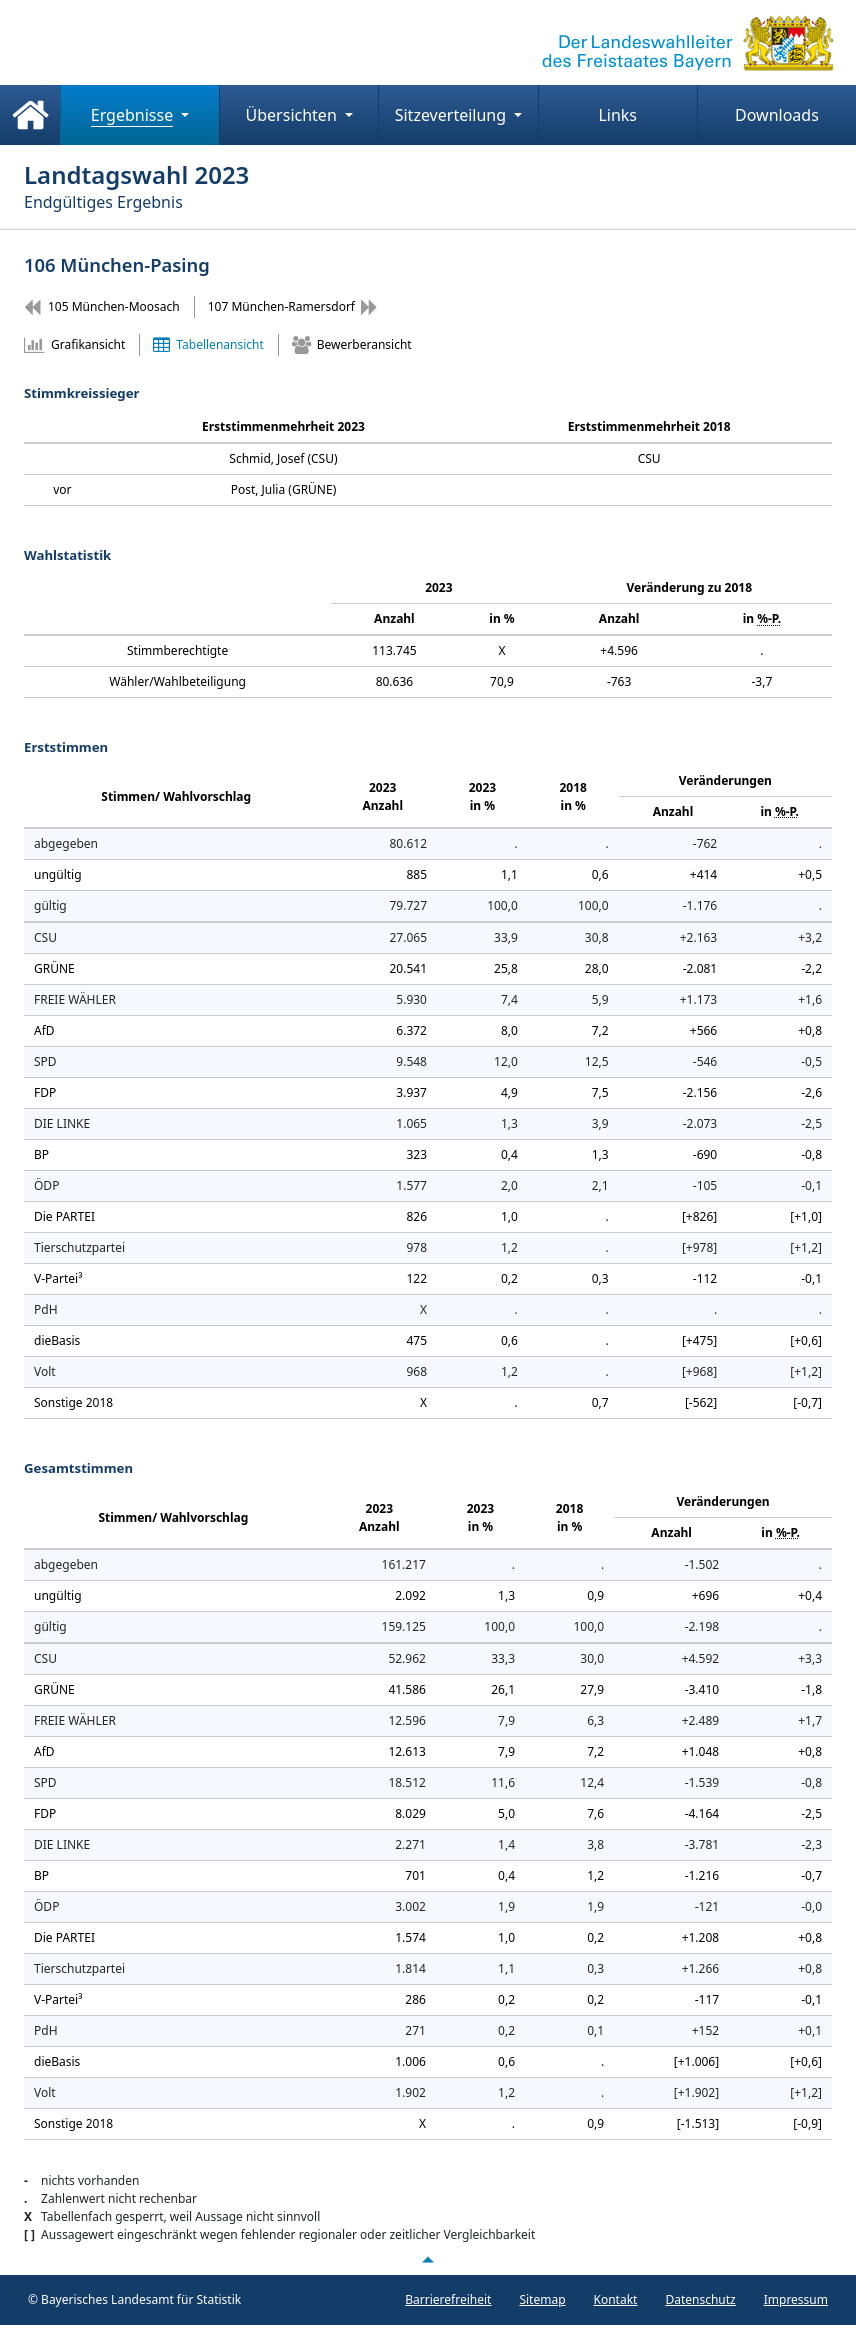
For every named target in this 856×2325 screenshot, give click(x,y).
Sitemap (542, 2299)
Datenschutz (700, 2299)
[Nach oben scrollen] (428, 2260)
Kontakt (616, 2299)
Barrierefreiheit (448, 2299)
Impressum (796, 2299)
